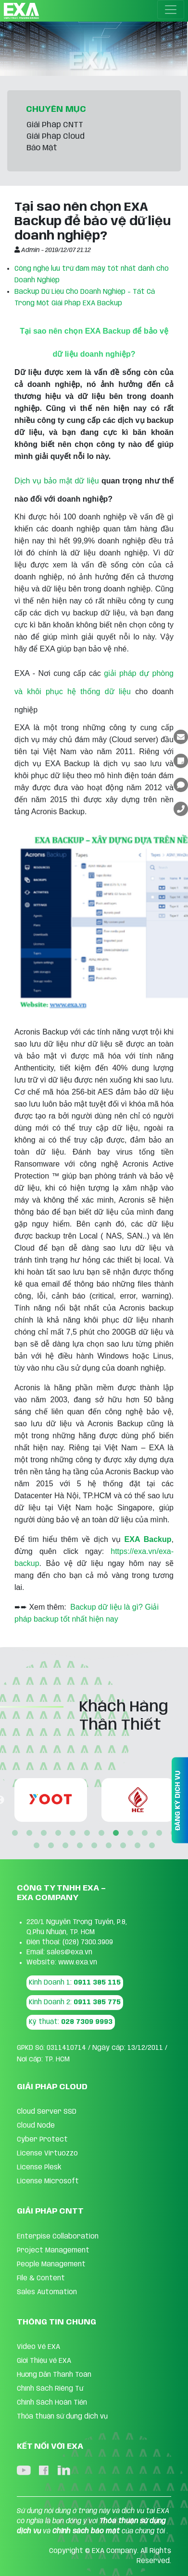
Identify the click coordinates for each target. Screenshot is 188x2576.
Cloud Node (36, 2125)
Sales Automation (47, 2292)
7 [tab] (101, 1833)
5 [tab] (72, 1833)
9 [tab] (130, 1833)
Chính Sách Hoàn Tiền (52, 2402)
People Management (51, 2264)
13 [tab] (36, 1846)
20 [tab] (137, 1846)
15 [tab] (65, 1846)
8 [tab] (116, 1833)
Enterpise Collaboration (58, 2236)
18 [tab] (108, 1846)
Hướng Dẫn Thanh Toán (54, 2374)
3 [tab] (44, 1833)
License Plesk (39, 2167)
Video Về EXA (38, 2347)
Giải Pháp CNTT (54, 125)
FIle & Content (41, 2278)
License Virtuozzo (47, 2153)
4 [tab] (58, 1833)
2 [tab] (29, 1833)
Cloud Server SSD (46, 2111)
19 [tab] (123, 1846)
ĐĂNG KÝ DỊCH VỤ (178, 1800)
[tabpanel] (52, 1800)
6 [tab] (87, 1833)
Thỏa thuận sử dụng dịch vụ (62, 2416)
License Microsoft (48, 2181)
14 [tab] (51, 1846)
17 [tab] (94, 1846)
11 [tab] (159, 1833)
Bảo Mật (41, 148)
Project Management (53, 2250)
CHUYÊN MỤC (56, 109)
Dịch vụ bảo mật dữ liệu (56, 481)
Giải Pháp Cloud (55, 136)
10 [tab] (145, 1833)
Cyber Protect (42, 2139)
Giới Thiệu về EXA (44, 2361)
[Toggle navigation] (170, 9)
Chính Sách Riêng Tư (50, 2388)
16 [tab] (80, 1846)
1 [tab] (15, 1833)
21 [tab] (152, 1846)
